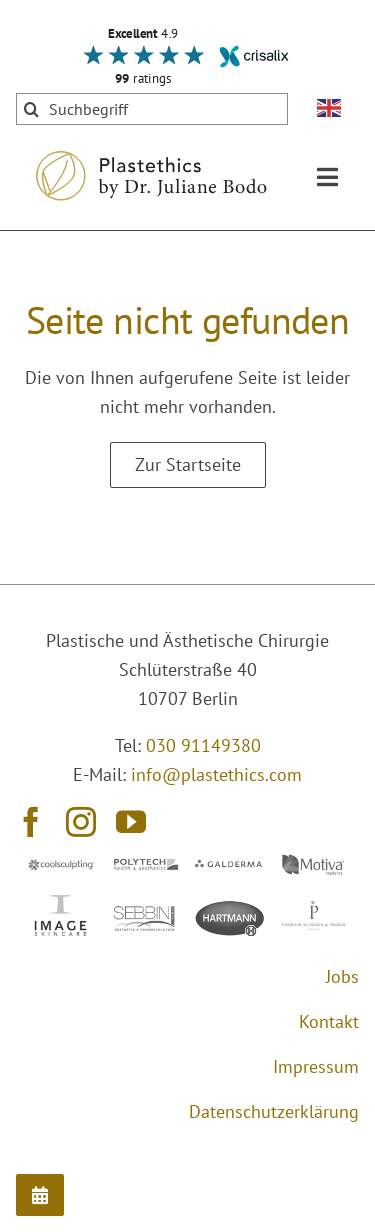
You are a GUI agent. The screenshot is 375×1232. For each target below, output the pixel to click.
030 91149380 (203, 745)
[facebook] (31, 822)
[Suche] (32, 109)
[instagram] (81, 822)
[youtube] (131, 822)
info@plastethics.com (216, 774)
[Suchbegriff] (152, 109)
